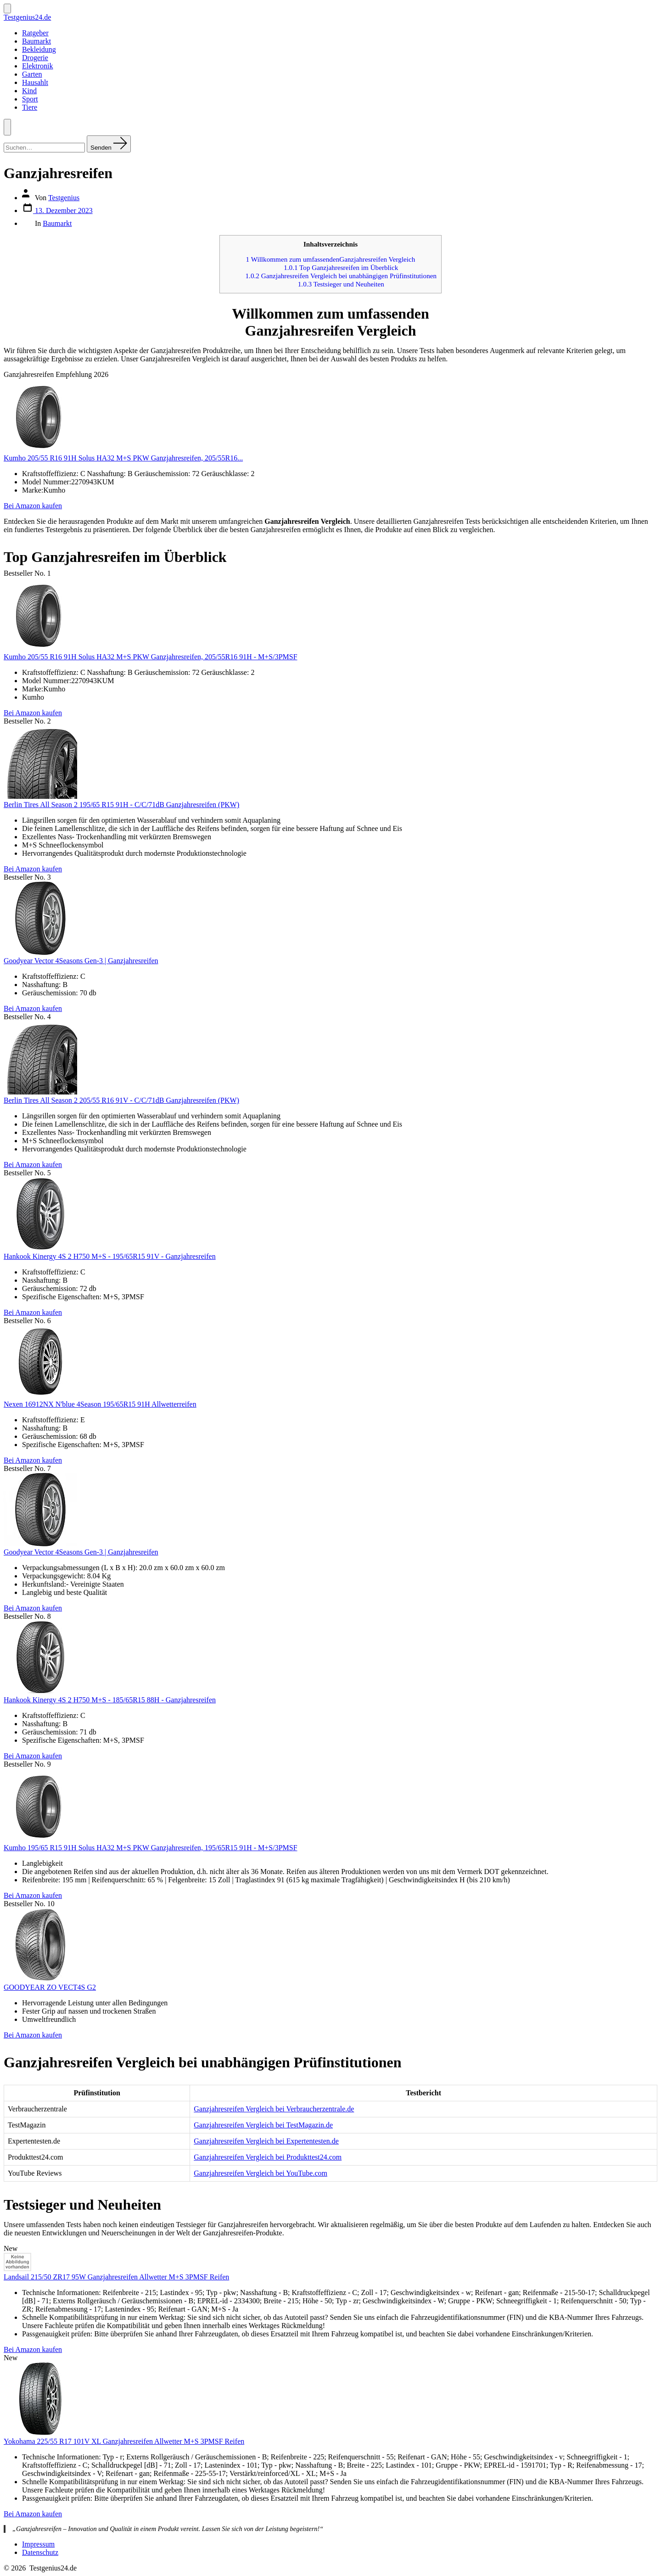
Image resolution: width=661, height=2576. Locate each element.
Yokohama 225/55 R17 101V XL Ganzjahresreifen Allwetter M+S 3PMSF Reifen (124, 2441)
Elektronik (37, 66)
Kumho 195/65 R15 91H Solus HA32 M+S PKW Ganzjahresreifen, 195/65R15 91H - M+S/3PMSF (150, 1848)
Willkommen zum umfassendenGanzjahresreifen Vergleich (330, 259)
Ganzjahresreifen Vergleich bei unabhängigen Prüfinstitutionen (341, 276)
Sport (30, 99)
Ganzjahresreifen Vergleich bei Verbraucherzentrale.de (274, 2109)
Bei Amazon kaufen (33, 506)
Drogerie (35, 58)
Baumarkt (36, 41)
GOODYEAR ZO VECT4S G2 (50, 1987)
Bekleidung (39, 49)
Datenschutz (40, 2552)
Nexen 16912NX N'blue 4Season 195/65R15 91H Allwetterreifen (100, 1404)
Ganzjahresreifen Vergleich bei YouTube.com (260, 2173)
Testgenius (63, 198)
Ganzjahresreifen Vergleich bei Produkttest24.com (268, 2157)
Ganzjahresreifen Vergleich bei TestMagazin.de (263, 2125)
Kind (29, 91)
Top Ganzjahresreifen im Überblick (341, 267)
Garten (32, 74)
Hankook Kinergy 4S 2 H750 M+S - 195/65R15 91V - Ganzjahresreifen (110, 1256)
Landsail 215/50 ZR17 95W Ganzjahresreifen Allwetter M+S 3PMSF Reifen (116, 2277)
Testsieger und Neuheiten (341, 284)
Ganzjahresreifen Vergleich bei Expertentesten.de (266, 2141)
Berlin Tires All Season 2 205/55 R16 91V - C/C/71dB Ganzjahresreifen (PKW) (121, 1100)
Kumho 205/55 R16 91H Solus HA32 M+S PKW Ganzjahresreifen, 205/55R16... (123, 458)
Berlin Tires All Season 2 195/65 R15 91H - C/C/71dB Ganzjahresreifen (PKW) (121, 804)
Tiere (29, 107)
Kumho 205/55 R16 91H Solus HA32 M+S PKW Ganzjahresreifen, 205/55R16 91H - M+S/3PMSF (150, 657)
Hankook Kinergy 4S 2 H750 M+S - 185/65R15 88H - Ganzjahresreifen (110, 1700)
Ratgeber (35, 33)
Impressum (38, 2544)
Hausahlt (35, 82)
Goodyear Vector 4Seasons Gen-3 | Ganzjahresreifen (81, 961)
